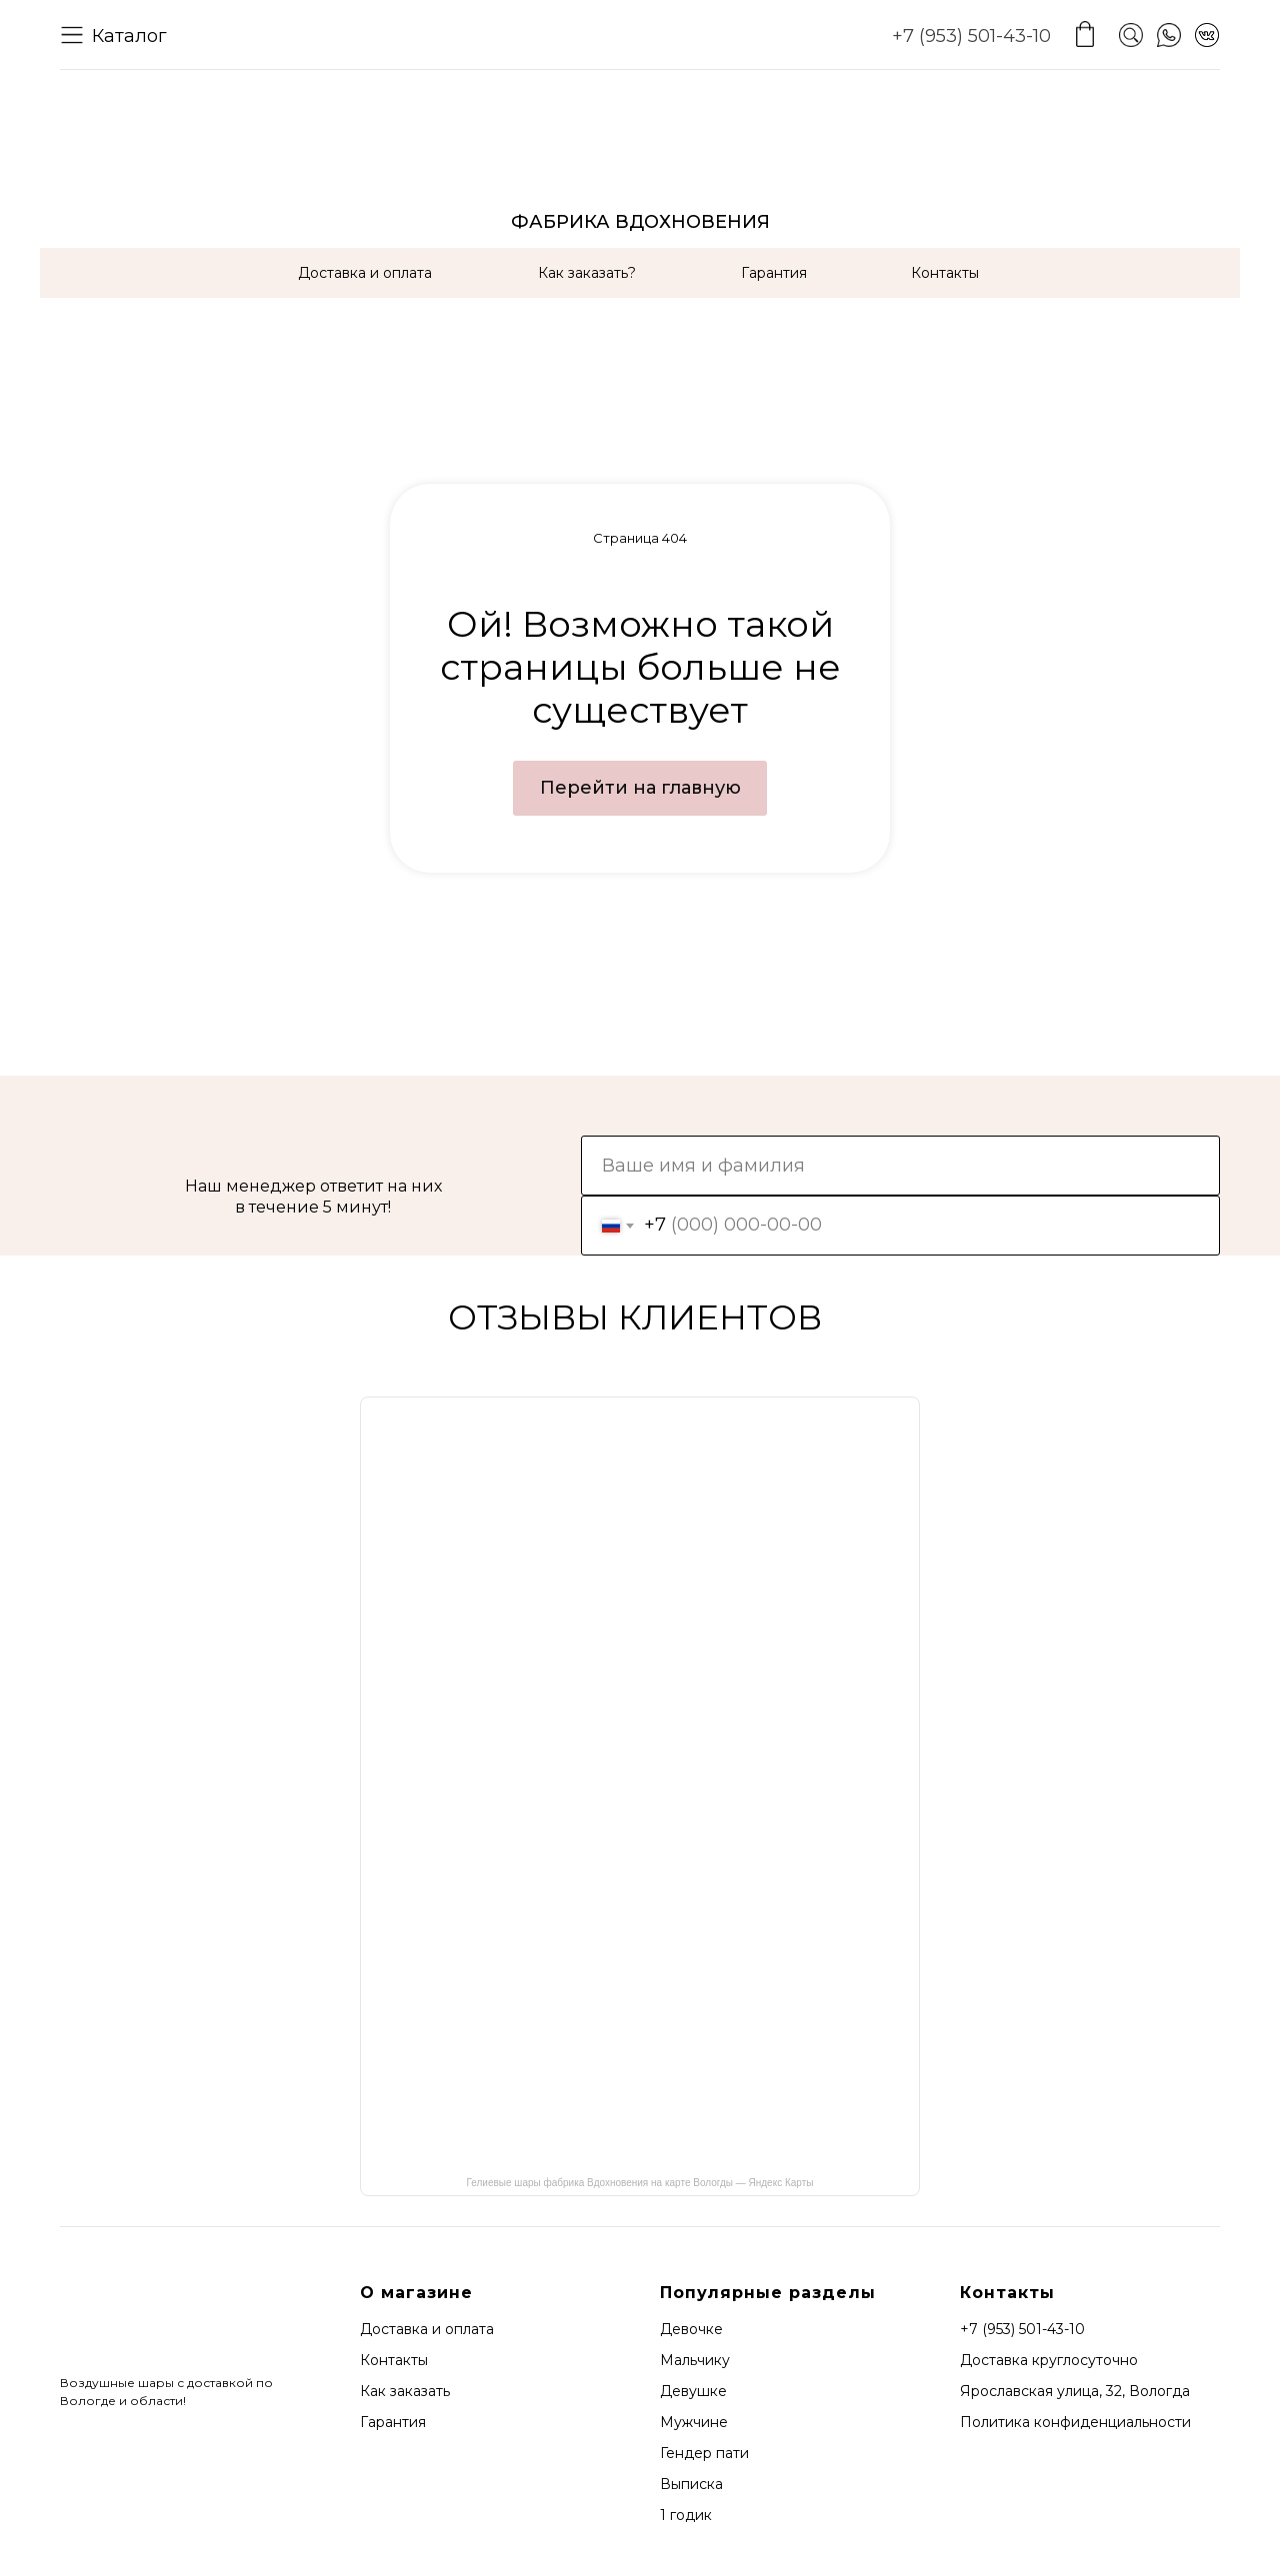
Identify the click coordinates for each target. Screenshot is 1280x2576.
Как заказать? (587, 273)
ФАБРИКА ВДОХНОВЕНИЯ (640, 222)
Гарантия (774, 273)
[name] (900, 1166)
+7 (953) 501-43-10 (971, 36)
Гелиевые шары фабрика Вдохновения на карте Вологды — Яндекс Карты (640, 2182)
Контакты (945, 273)
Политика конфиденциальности (1075, 2422)
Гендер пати (704, 2453)
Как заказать (405, 2391)
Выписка (691, 2484)
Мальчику (695, 2360)
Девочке (691, 2329)
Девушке (693, 2391)
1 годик (686, 2515)
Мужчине (694, 2422)
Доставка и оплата (365, 273)
